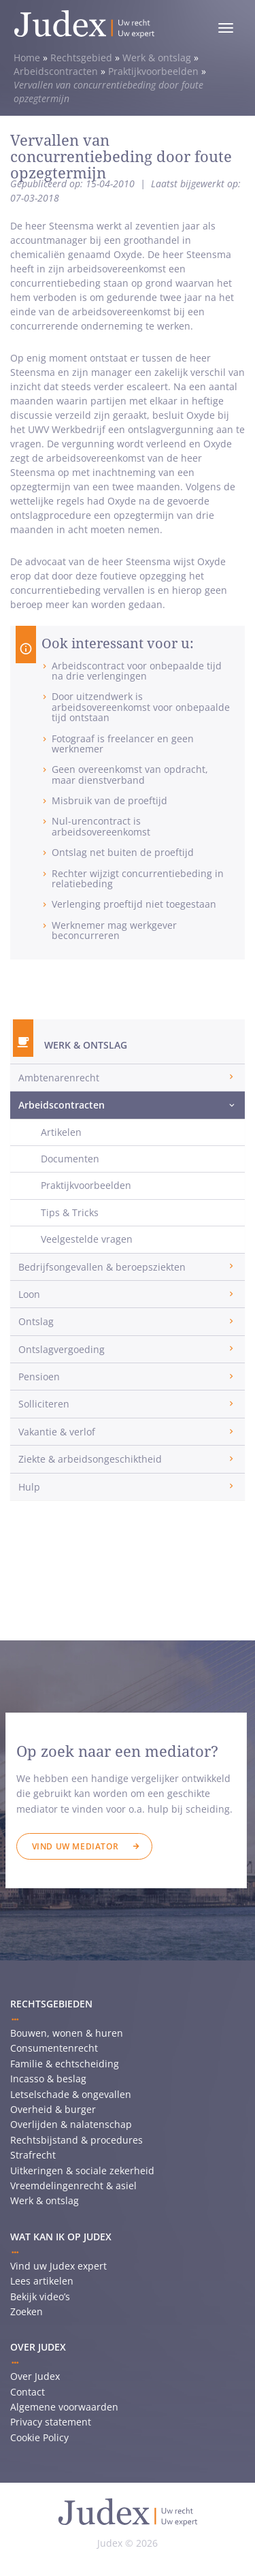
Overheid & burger (53, 2109)
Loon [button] (29, 1294)
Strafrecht (33, 2154)
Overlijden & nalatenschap (71, 2124)
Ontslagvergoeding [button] (61, 1349)
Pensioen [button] (39, 1376)
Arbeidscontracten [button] (61, 1104)
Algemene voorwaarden (64, 2406)
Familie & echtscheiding (64, 2063)
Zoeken (26, 2311)
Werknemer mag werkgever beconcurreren (114, 930)
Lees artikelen (41, 2280)
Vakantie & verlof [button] (56, 1431)
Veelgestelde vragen (87, 1239)
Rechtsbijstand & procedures (76, 2139)
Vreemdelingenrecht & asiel (73, 2185)
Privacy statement (50, 2421)
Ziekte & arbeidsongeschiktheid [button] (90, 1458)
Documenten (70, 1158)
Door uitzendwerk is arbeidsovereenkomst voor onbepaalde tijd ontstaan (141, 707)
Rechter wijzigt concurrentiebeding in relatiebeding (138, 878)
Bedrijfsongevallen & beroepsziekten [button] (102, 1266)
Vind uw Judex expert (58, 2265)
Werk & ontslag (156, 57)
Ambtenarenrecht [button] (58, 1077)
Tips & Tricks (70, 1212)
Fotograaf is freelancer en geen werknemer (123, 743)
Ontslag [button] (36, 1321)
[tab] (127, 1077)
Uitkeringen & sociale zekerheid (82, 2170)
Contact (27, 2391)
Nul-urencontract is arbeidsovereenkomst (101, 826)
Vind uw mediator (75, 1846)
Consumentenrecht (54, 2047)
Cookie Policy (39, 2437)
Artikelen (61, 1132)
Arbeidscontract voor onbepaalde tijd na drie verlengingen (137, 670)
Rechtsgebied (81, 57)
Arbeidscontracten (56, 71)
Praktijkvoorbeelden (153, 71)
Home (27, 57)
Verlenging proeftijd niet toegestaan (134, 903)
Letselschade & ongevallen (70, 2094)
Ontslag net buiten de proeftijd (123, 852)
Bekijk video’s (40, 2296)
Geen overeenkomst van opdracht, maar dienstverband (130, 774)
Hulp (29, 1486)
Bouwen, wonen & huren (66, 2032)
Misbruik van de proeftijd (109, 800)
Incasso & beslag (48, 2078)
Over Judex (35, 2376)
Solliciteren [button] (43, 1403)
